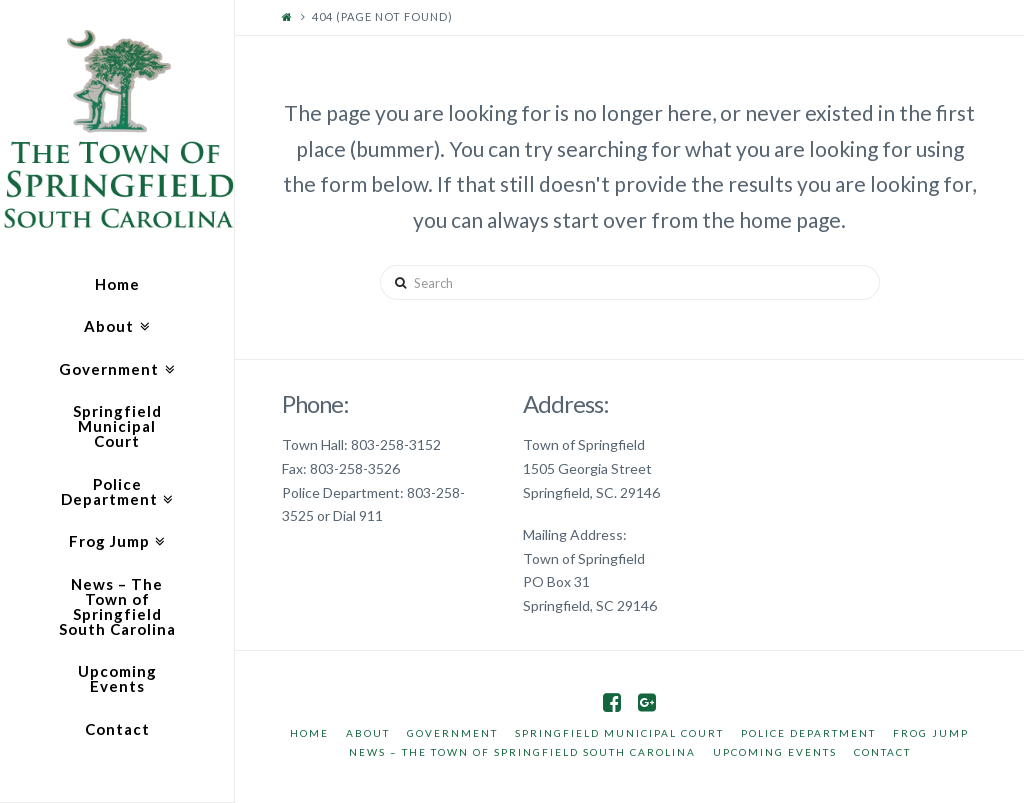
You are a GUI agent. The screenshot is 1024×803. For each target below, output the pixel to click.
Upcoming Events (775, 752)
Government (452, 733)
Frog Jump (931, 733)
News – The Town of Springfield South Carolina (522, 752)
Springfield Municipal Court (619, 733)
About (368, 733)
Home (309, 733)
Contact (882, 752)
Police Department (808, 733)
